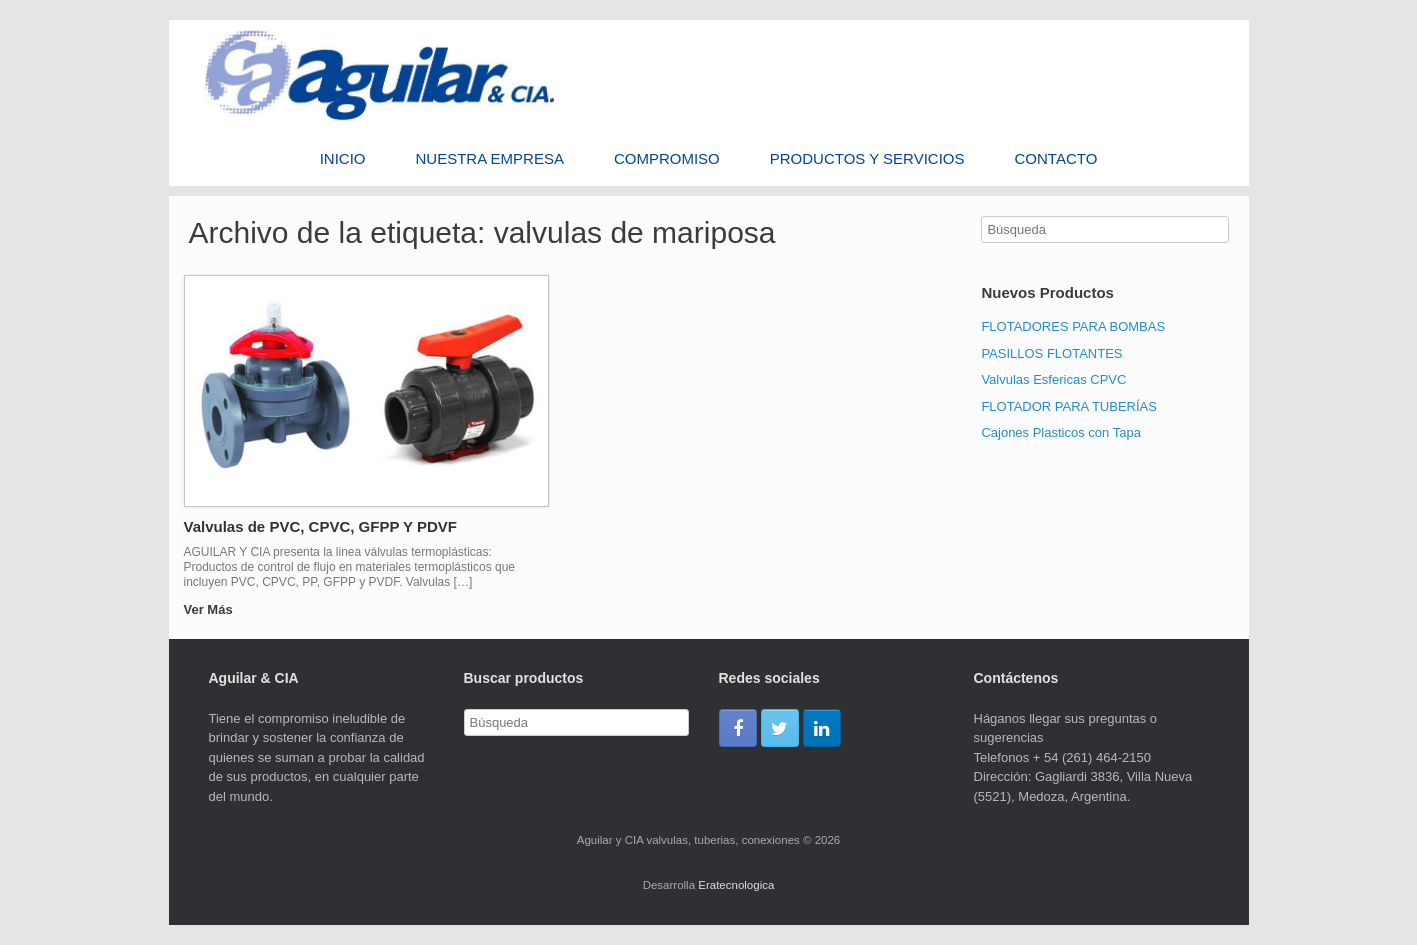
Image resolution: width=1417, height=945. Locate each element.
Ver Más (214, 609)
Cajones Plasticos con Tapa (1060, 432)
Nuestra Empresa (490, 158)
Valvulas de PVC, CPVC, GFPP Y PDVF (320, 526)
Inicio (343, 158)
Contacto (1056, 158)
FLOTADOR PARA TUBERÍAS (1069, 406)
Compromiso (667, 158)
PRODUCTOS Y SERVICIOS (867, 158)
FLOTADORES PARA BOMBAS (1073, 326)
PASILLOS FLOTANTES (1051, 353)
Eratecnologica (736, 885)
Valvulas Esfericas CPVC (1053, 379)
